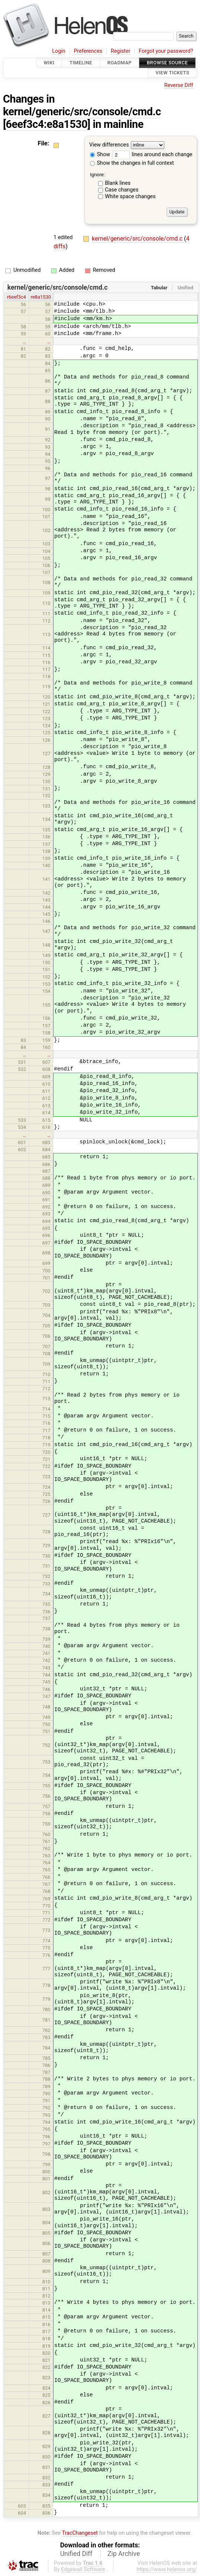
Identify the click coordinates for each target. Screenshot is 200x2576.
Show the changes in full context (132, 163)
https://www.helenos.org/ (166, 2569)
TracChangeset (80, 2533)
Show (100, 154)
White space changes (130, 196)
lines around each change (152, 154)
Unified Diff (76, 2553)
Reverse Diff (178, 85)
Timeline (81, 62)
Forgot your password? (166, 51)
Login (58, 51)
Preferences (88, 51)
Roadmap (119, 62)
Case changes (121, 190)
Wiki (49, 62)
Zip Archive (123, 2553)
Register (120, 51)
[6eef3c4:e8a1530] (46, 124)
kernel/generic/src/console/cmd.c (82, 111)
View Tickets (172, 73)
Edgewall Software (83, 2569)
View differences (109, 145)
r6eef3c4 (16, 297)
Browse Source (167, 62)
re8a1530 (40, 297)
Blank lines (117, 183)
